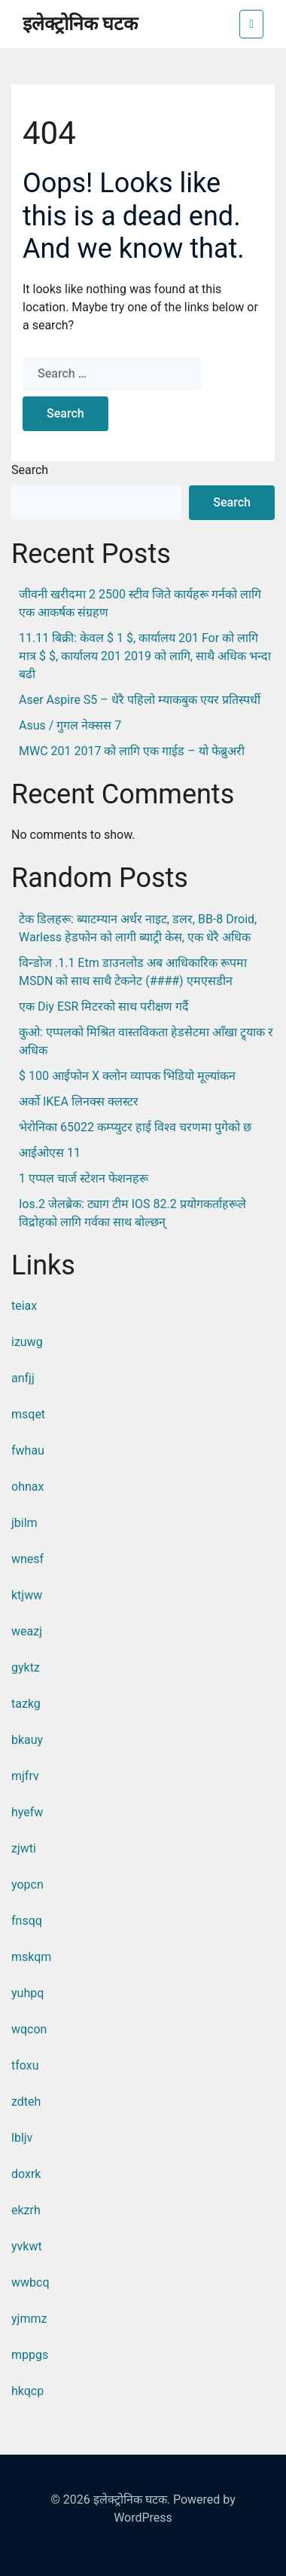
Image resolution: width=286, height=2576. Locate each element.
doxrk (26, 2174)
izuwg (27, 1342)
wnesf (27, 1559)
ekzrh (26, 2210)
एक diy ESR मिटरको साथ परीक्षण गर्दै (104, 1006)
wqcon (29, 2029)
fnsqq (26, 1921)
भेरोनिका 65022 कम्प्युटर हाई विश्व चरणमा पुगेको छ (135, 1127)
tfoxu (25, 2065)
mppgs (29, 2355)
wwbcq (30, 2282)
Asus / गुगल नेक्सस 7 (70, 725)
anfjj (23, 1378)
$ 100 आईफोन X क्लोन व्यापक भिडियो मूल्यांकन (127, 1076)
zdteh (26, 2101)
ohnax (27, 1486)
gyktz (25, 1667)
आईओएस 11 (50, 1153)
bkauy (27, 1740)
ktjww (26, 1595)
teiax (24, 1306)
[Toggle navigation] (251, 24)
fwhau (27, 1450)
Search (29, 470)
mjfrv (25, 1776)
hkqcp (27, 2391)
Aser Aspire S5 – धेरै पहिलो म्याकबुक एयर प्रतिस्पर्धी (139, 700)
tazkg (26, 1703)
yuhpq (27, 1993)
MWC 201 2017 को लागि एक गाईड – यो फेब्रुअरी (132, 751)
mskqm (31, 1957)
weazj (26, 1631)
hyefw (27, 1812)
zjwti (23, 1848)
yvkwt (26, 2246)
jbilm (24, 1523)
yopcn (27, 1884)
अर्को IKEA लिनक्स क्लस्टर (78, 1101)
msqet (28, 1414)
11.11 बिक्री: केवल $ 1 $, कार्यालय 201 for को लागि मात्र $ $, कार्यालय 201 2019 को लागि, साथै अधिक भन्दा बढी (145, 656)
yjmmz (29, 2318)
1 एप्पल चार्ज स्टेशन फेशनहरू (83, 1178)
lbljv (21, 2138)
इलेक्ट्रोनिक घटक (80, 24)
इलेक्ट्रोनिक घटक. (131, 2499)
